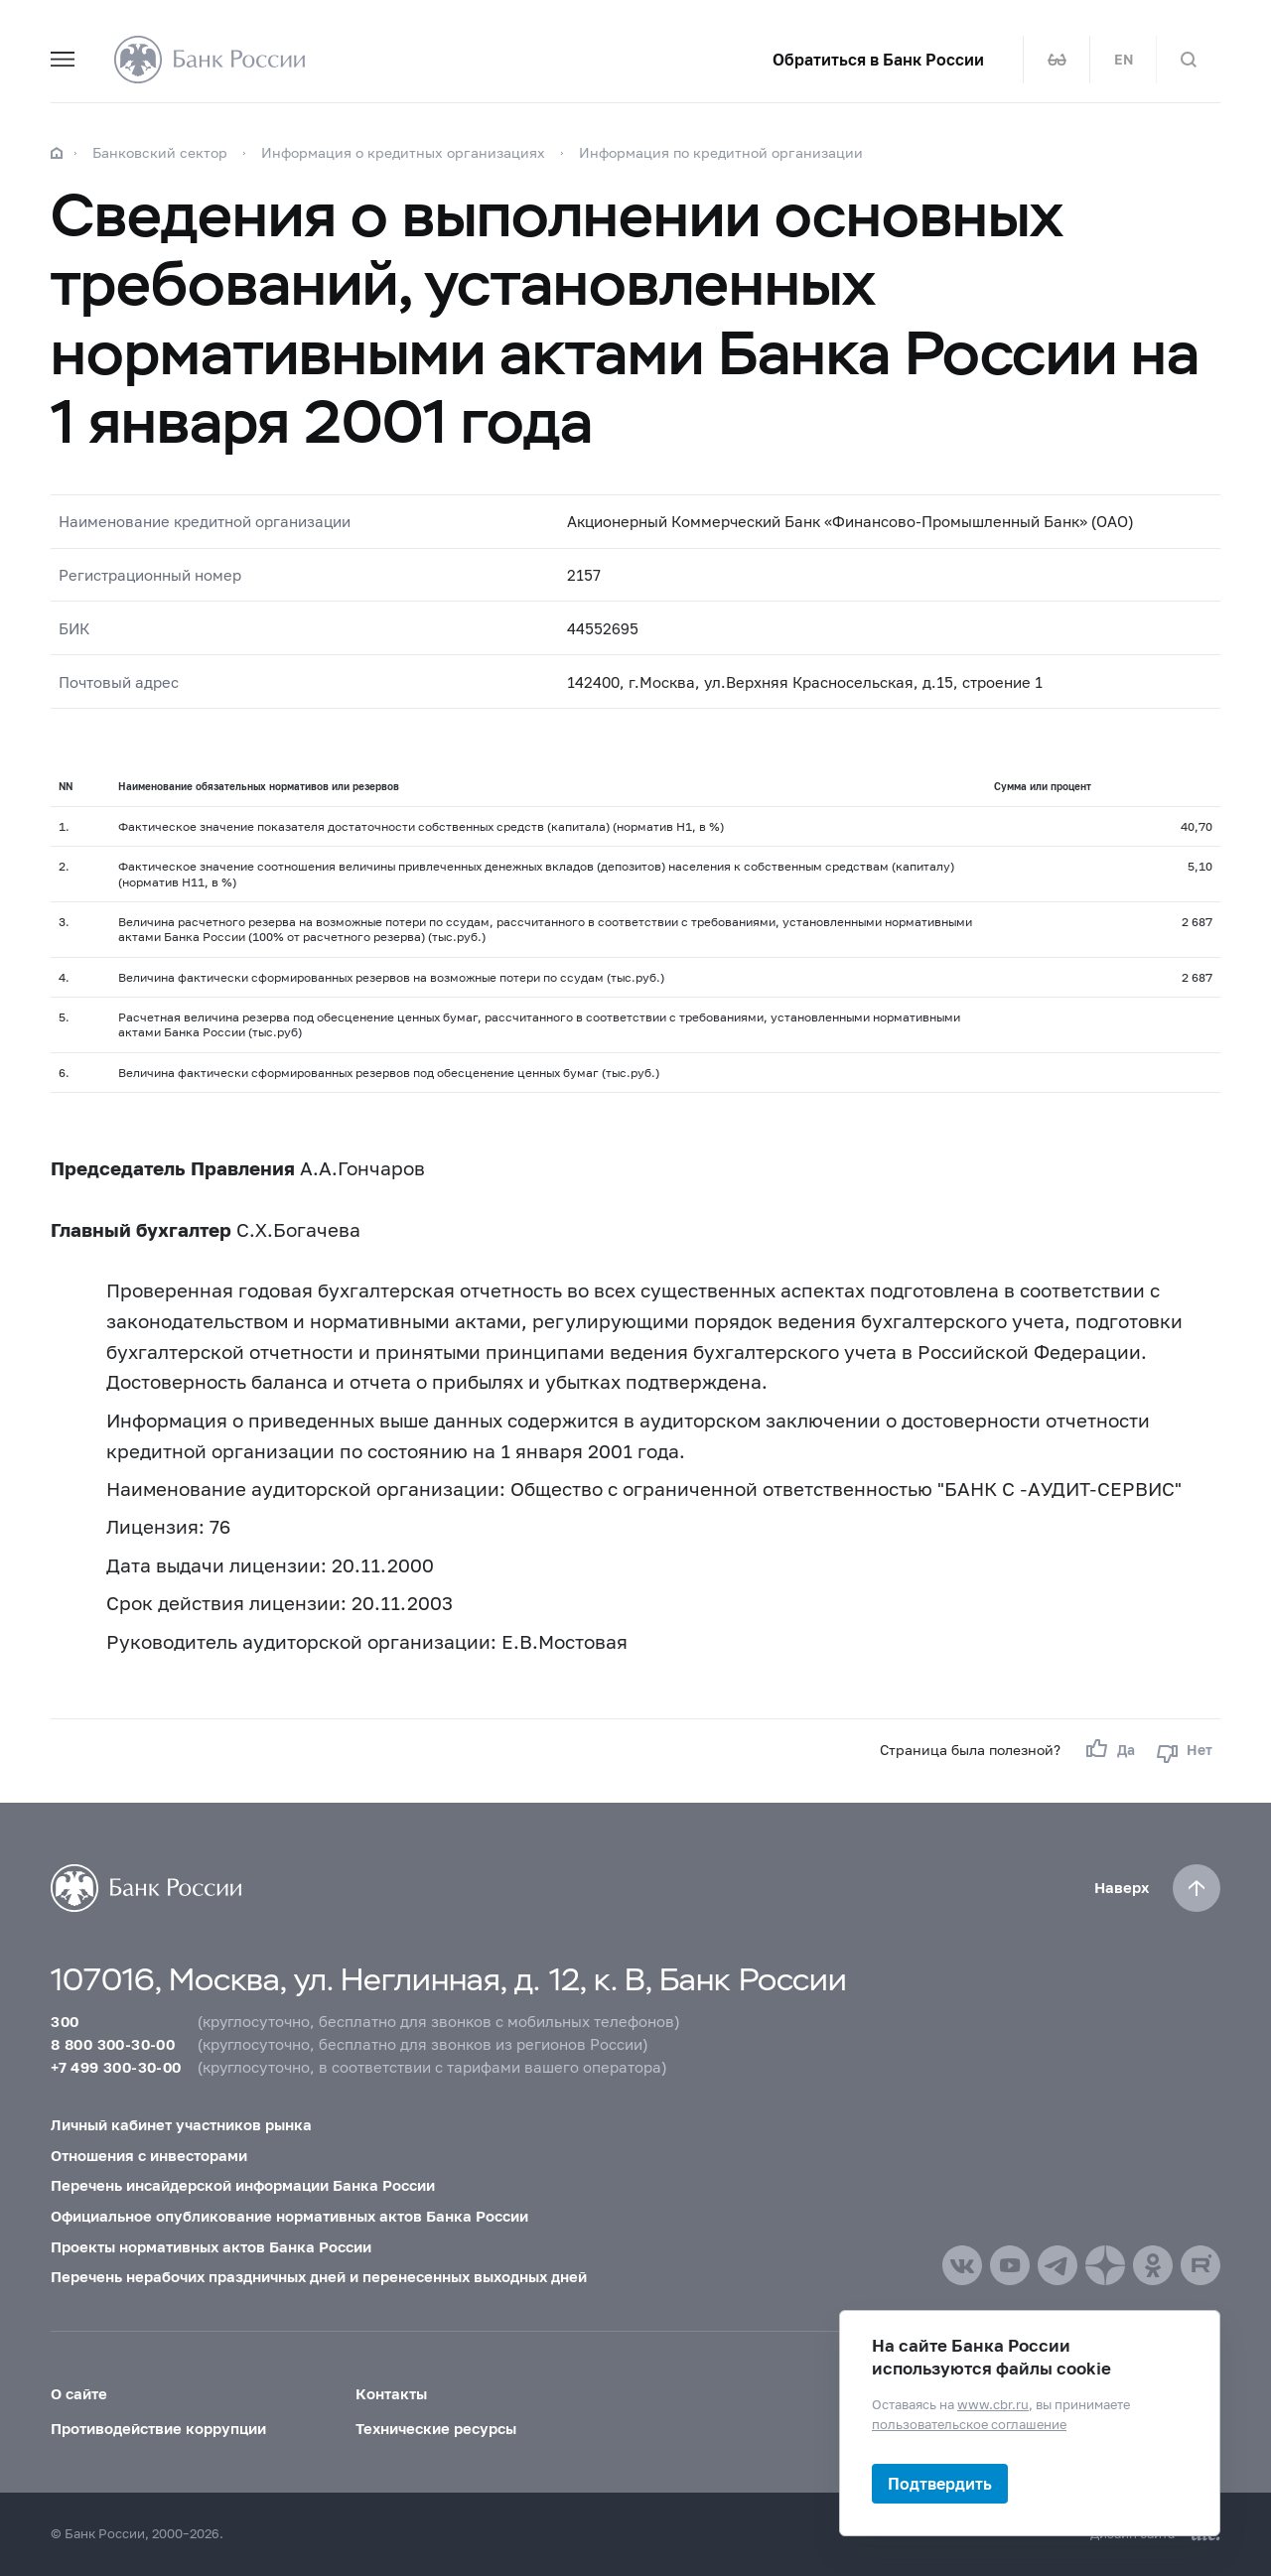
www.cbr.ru (993, 2404)
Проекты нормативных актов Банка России (211, 2246)
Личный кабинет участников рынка (181, 2124)
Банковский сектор (159, 152)
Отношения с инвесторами (149, 2155)
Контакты (391, 2393)
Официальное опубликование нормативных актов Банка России (289, 2216)
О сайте (79, 2393)
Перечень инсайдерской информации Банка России (243, 2185)
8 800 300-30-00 (113, 2044)
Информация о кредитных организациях (403, 152)
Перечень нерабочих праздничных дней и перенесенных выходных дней (319, 2276)
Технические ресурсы (435, 2428)
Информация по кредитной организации (721, 152)
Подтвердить (940, 2483)
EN (1123, 60)
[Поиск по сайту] (1189, 60)
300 (64, 2021)
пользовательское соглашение (969, 2423)
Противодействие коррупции (158, 2428)
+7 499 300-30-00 (116, 2067)
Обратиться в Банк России (878, 60)
